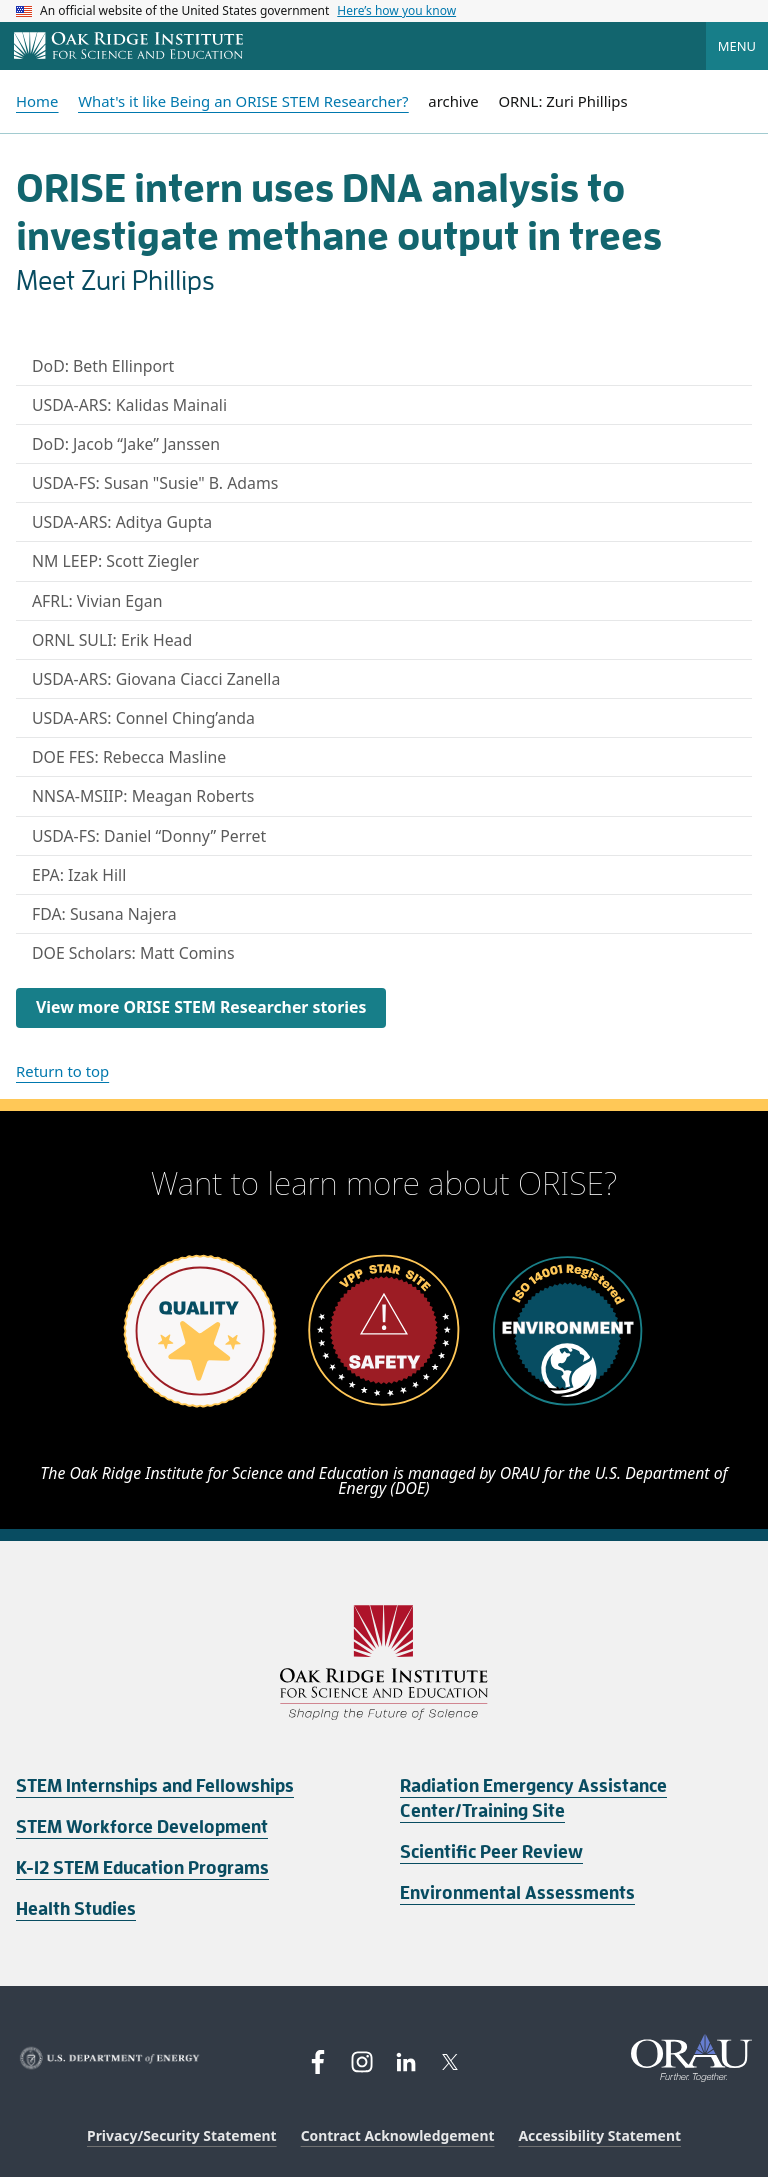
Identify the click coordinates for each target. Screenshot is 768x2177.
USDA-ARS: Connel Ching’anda (143, 718)
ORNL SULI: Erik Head (112, 640)
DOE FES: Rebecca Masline (129, 757)
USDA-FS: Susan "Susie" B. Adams (155, 483)
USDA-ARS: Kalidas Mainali (129, 405)
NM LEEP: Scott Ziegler (115, 561)
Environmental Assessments (517, 1893)
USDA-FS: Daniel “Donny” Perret (149, 836)
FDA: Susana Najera (104, 914)
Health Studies (76, 1909)
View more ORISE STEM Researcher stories (201, 1007)
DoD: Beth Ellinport (103, 366)
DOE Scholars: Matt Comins (133, 953)
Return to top (62, 1071)
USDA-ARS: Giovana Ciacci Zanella (156, 679)
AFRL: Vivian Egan (97, 601)
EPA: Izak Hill (79, 875)
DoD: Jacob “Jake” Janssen (126, 444)
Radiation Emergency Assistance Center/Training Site (533, 1798)
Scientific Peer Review (491, 1852)
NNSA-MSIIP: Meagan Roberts (143, 796)
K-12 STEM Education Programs (142, 1868)
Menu (737, 46)
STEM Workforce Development (142, 1827)
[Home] (128, 47)
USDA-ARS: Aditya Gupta (122, 522)
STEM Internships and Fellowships (155, 1786)
